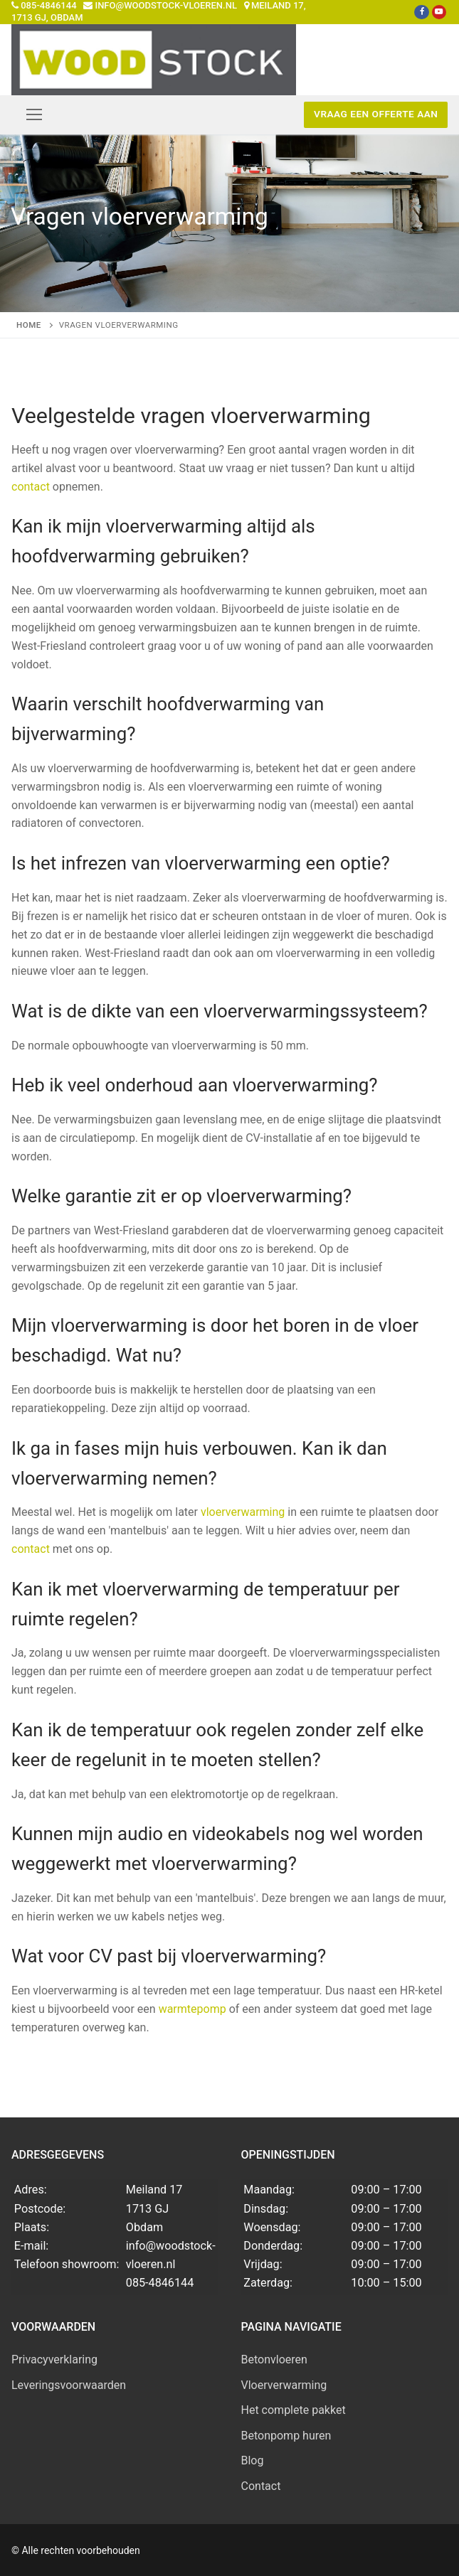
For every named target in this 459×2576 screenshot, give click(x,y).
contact (30, 486)
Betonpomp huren (286, 2435)
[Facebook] (420, 12)
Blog (252, 2460)
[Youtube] (438, 12)
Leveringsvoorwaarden (68, 2385)
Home (28, 325)
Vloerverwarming (284, 2385)
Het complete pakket (293, 2410)
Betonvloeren (274, 2359)
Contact (261, 2486)
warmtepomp (192, 2009)
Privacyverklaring (54, 2359)
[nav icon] (34, 114)
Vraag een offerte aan (376, 113)
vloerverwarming (243, 1512)
